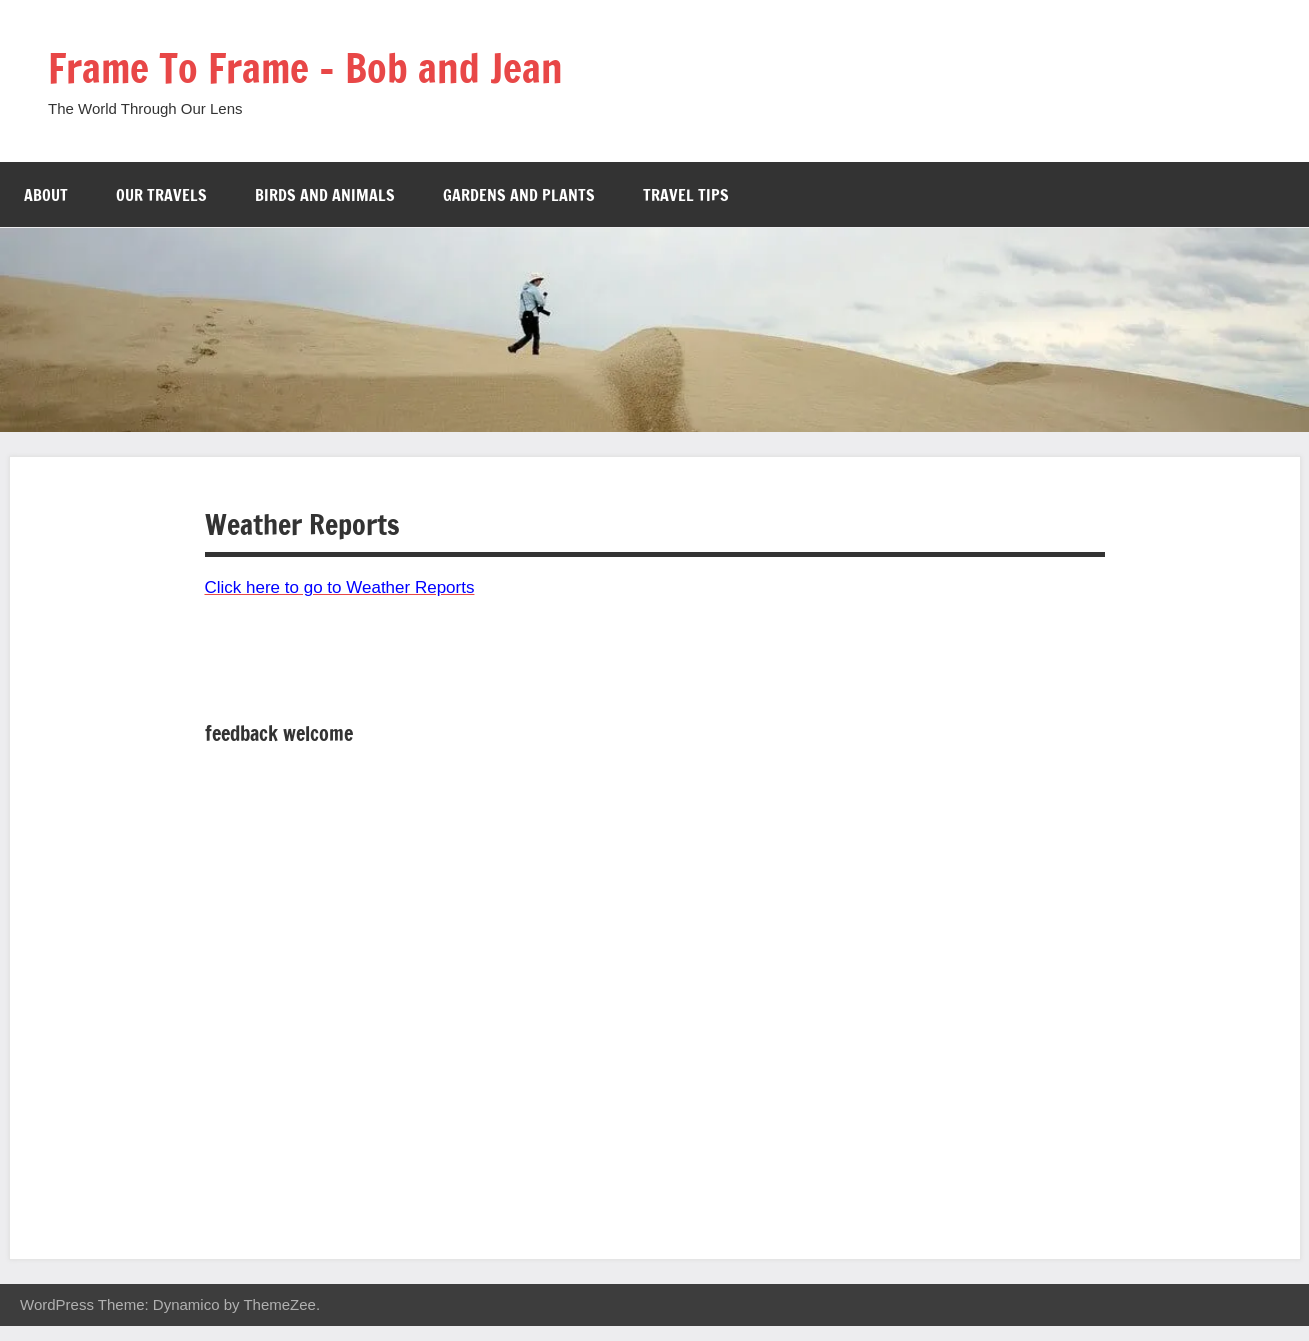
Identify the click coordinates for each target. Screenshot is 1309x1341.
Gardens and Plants (519, 195)
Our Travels (161, 195)
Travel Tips (686, 195)
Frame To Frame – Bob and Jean (305, 67)
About (46, 195)
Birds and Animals (325, 195)
